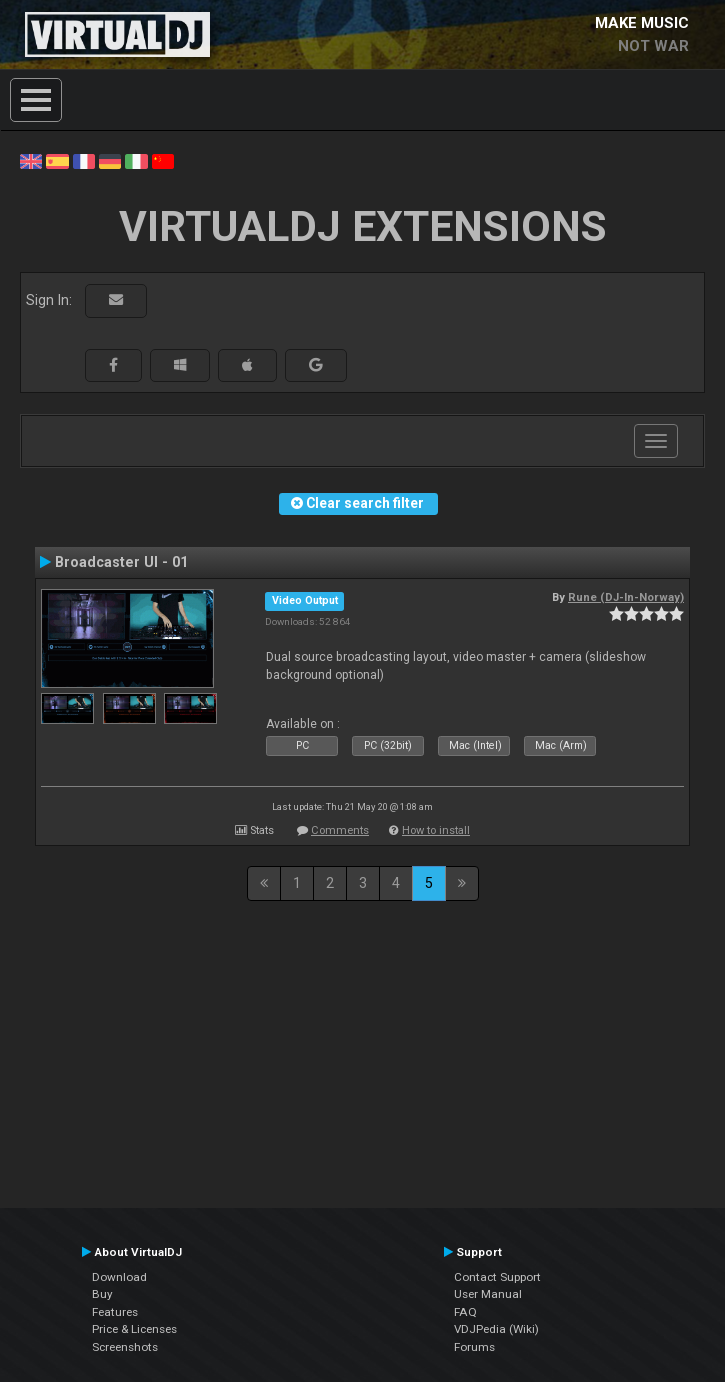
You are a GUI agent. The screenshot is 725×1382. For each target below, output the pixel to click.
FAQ (465, 1312)
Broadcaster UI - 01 (121, 562)
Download (119, 1277)
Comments (340, 830)
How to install (436, 830)
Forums (474, 1347)
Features (115, 1312)
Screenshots (125, 1347)
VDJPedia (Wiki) (496, 1329)
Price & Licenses (134, 1329)
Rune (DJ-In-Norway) (626, 597)
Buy (102, 1294)
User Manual (488, 1294)
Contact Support (497, 1277)
